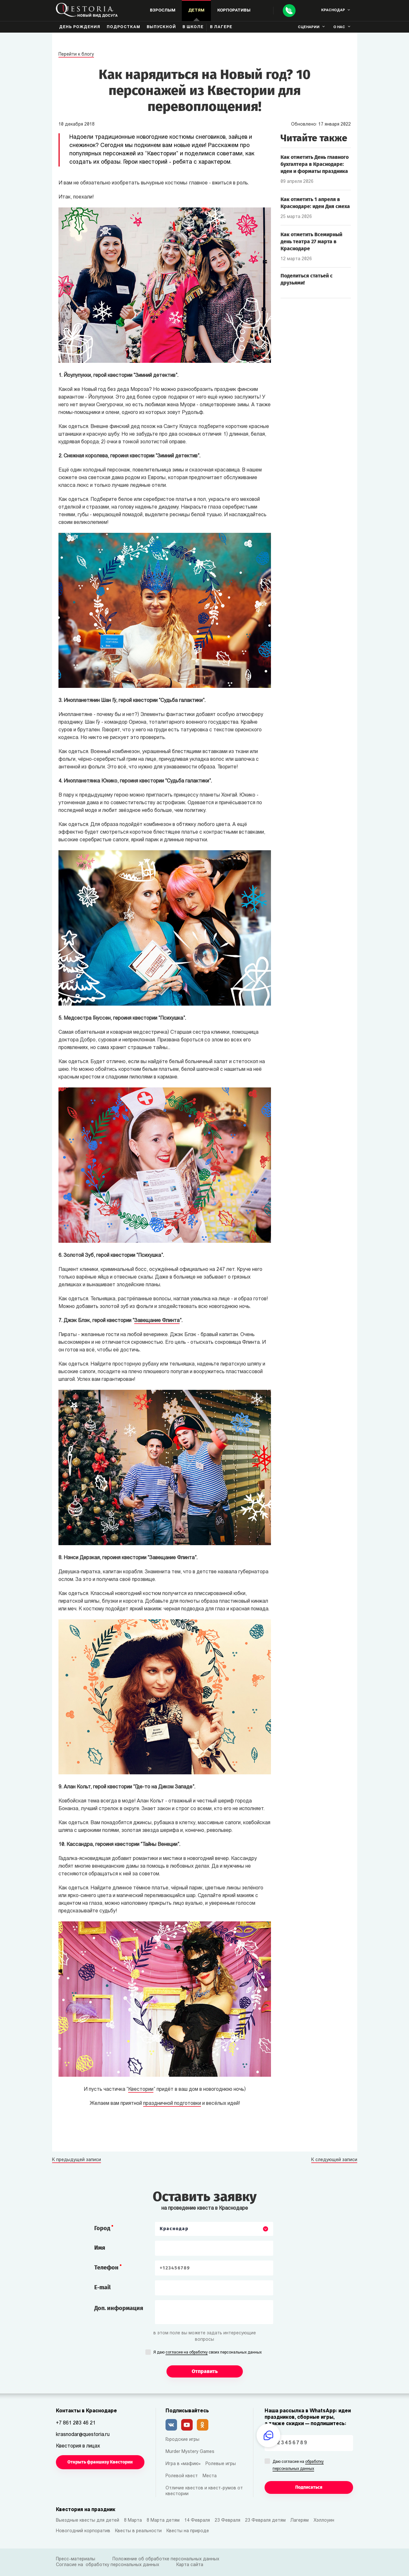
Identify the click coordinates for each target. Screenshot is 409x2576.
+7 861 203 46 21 (76, 2423)
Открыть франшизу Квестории (100, 2462)
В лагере (221, 27)
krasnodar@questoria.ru (83, 2434)
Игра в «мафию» (183, 2464)
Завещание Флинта (157, 1320)
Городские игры (182, 2439)
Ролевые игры (220, 2464)
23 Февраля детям (265, 2520)
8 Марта (133, 2520)
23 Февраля (227, 2520)
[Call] (289, 10)
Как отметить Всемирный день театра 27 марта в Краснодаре (311, 241)
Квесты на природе (187, 2531)
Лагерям (299, 2520)
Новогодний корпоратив (83, 2531)
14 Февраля (197, 2520)
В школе (193, 27)
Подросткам (123, 27)
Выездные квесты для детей (87, 2520)
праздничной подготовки (172, 2103)
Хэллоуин (323, 2520)
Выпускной (161, 27)
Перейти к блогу (76, 54)
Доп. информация (118, 2308)
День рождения (79, 27)
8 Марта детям (163, 2520)
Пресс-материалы (75, 2559)
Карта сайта (189, 2565)
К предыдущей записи (76, 2160)
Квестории (140, 2089)
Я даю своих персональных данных (207, 2353)
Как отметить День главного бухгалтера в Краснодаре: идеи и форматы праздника (315, 164)
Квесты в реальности (138, 2531)
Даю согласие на (298, 2465)
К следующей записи (334, 2160)
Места (210, 2476)
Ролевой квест (182, 2476)
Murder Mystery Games (190, 2451)
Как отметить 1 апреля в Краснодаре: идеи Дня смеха (315, 202)
